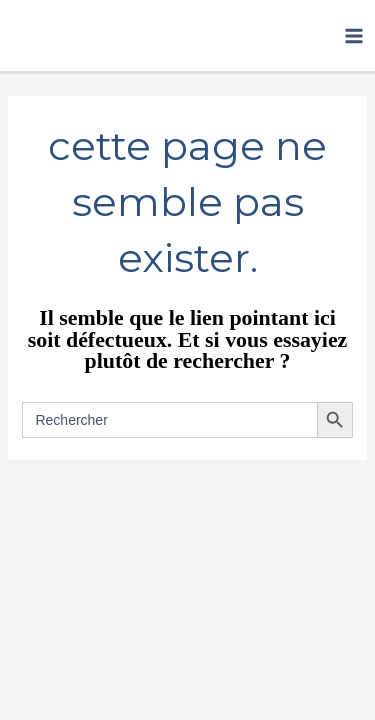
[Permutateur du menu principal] (354, 36)
